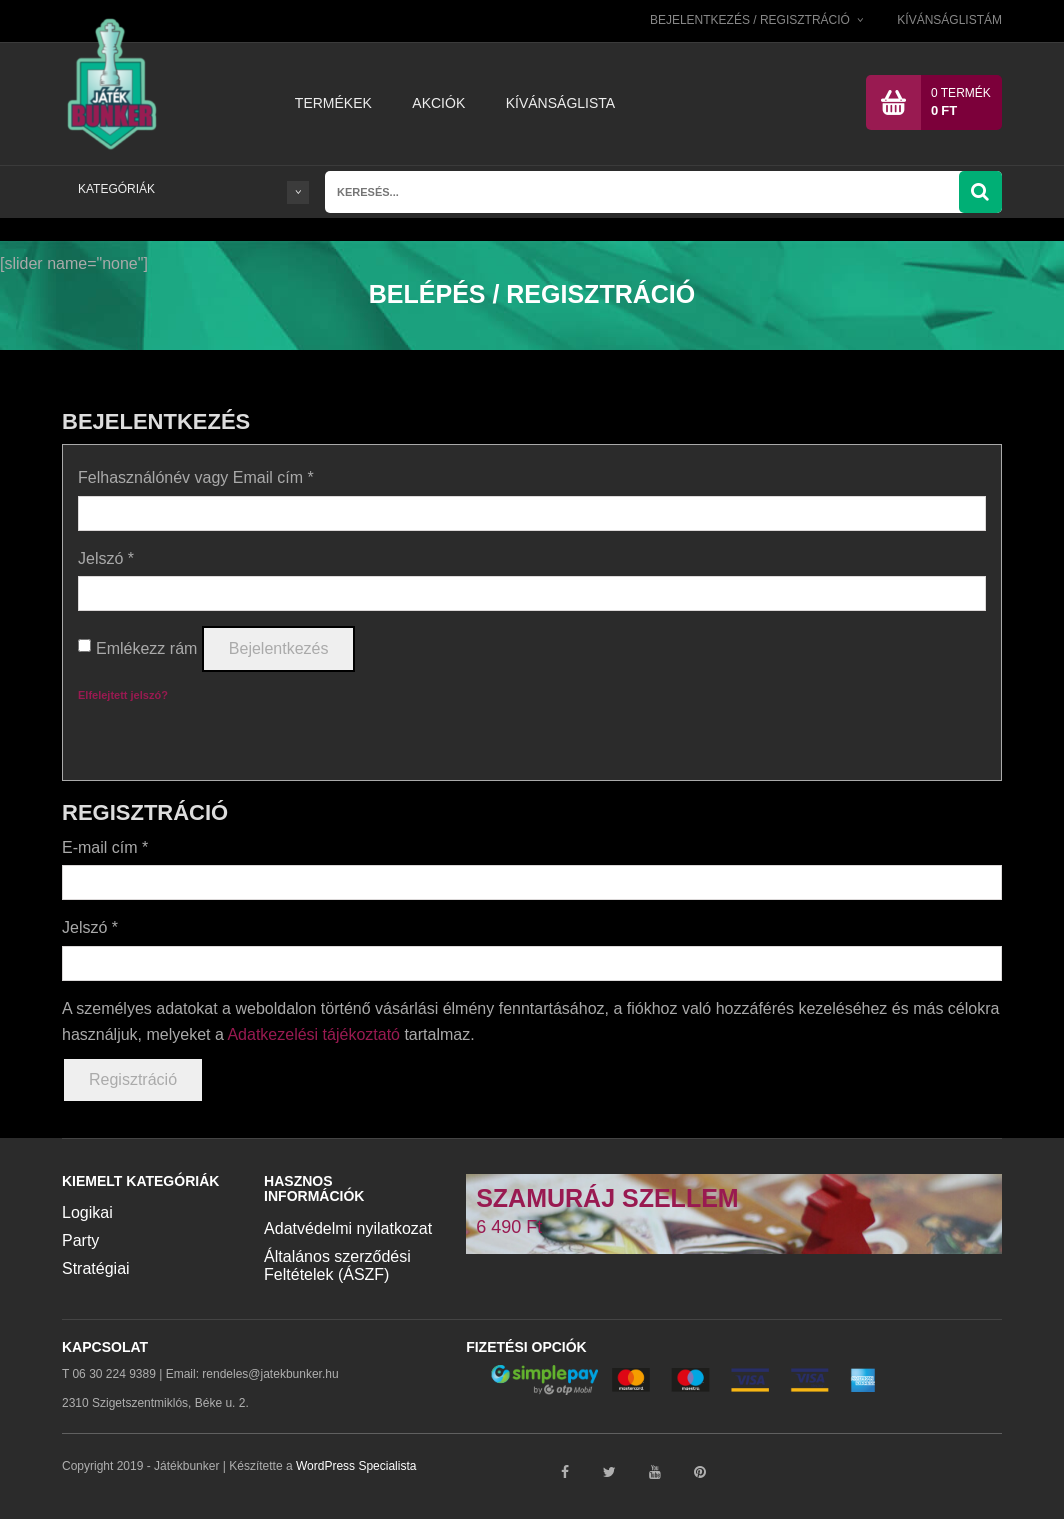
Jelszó (106, 557)
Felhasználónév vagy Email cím (196, 476)
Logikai (87, 1211)
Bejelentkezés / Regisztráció (750, 20)
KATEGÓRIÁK (193, 188)
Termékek (333, 103)
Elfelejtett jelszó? (123, 694)
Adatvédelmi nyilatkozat (348, 1227)
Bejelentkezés (279, 648)
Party (80, 1239)
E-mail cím (105, 846)
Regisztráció (133, 1078)
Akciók (438, 103)
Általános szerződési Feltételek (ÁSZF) (337, 1264)
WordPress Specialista (356, 1466)
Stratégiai (96, 1267)
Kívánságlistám (949, 20)
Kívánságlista (560, 103)
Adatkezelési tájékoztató (313, 1033)
